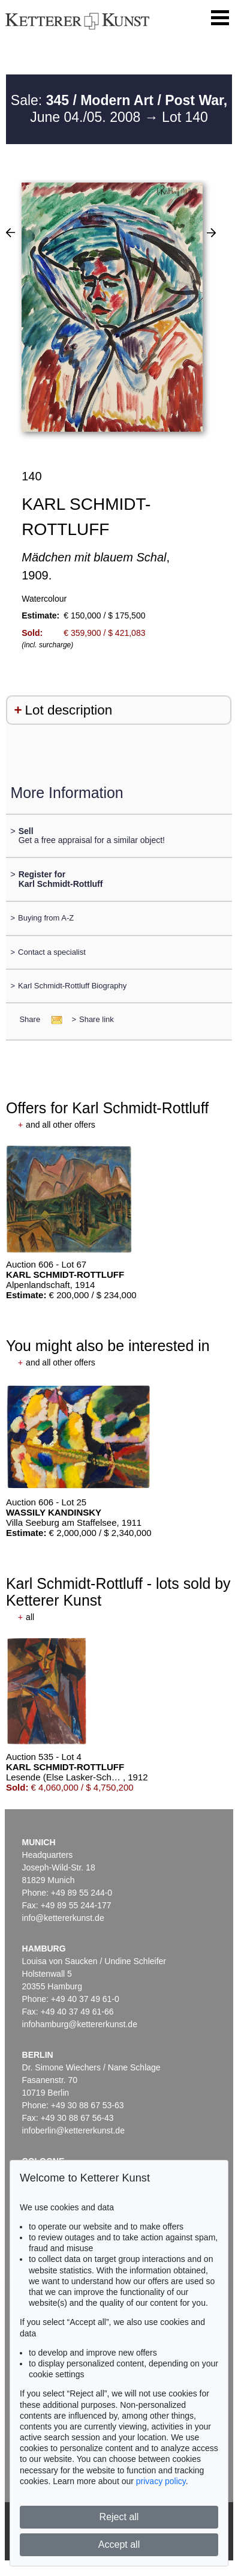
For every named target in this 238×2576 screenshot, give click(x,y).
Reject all (119, 2517)
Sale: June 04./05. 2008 (119, 108)
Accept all (119, 2544)
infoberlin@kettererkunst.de (73, 2130)
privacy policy (161, 2481)
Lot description (69, 710)
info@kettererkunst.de (63, 1918)
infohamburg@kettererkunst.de (79, 2024)
